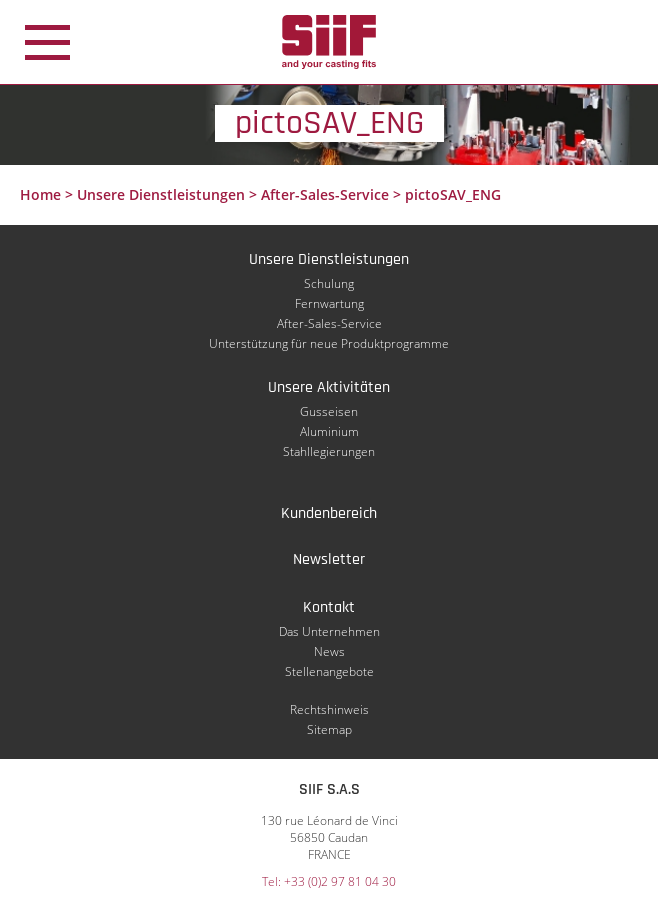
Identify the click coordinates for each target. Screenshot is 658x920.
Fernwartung (329, 303)
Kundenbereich (329, 513)
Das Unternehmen (329, 631)
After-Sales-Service (325, 194)
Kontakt (329, 607)
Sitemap (329, 729)
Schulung (329, 283)
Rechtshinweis (329, 709)
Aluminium (329, 431)
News (329, 651)
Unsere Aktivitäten (329, 387)
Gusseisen (329, 411)
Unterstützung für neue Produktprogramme (329, 343)
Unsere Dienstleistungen (161, 194)
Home (40, 194)
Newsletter (329, 559)
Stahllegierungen (329, 451)
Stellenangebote (329, 671)
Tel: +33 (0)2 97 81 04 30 (329, 881)
